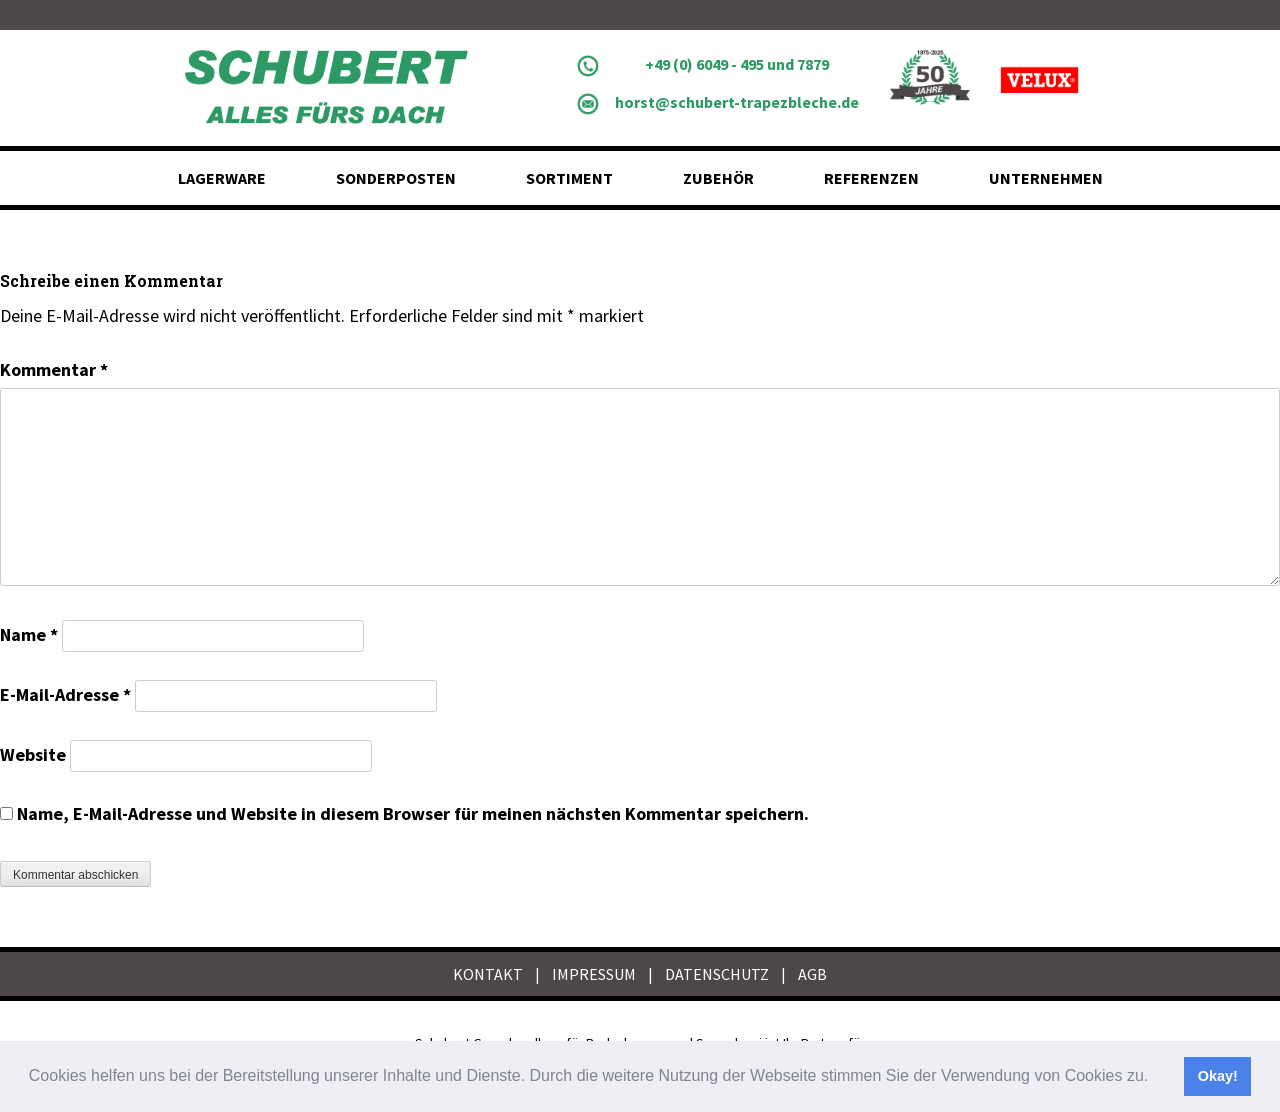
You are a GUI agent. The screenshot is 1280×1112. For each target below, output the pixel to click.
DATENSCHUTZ (717, 974)
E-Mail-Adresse (65, 694)
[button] (1156, 1078)
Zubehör (718, 178)
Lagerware (222, 178)
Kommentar (54, 369)
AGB (812, 974)
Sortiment (569, 178)
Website (33, 754)
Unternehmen (1046, 178)
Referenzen (871, 178)
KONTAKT (488, 974)
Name (29, 634)
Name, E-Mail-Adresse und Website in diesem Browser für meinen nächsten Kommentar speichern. (413, 813)
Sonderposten (396, 178)
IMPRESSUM (594, 974)
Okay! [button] (1218, 1076)
